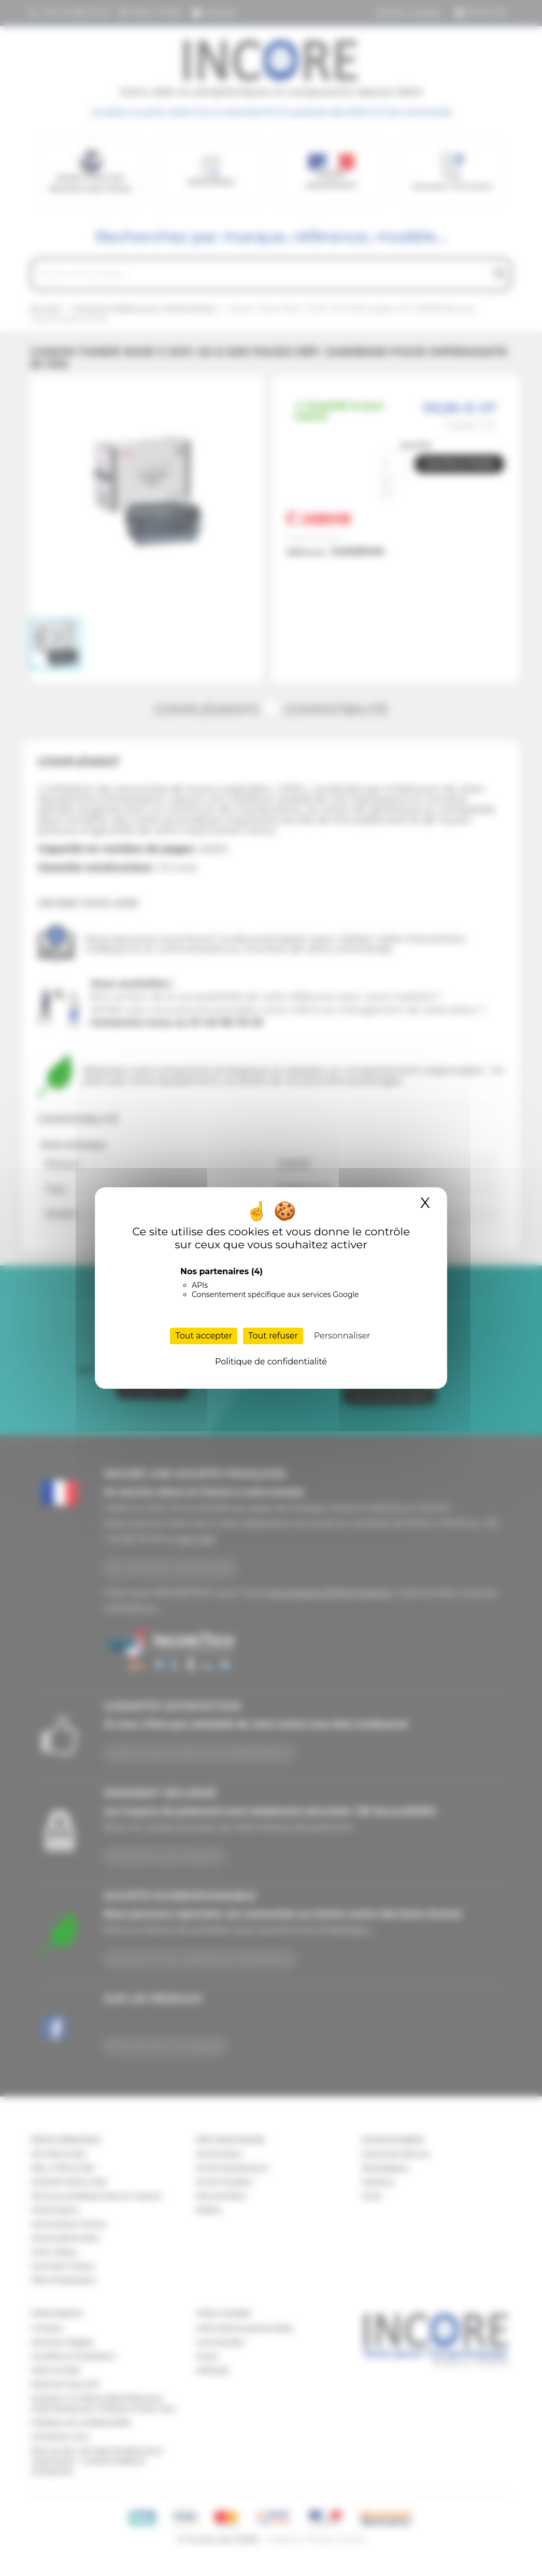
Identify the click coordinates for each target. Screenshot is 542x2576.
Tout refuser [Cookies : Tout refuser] (273, 1336)
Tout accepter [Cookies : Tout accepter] (203, 1336)
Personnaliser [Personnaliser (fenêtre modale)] (342, 1336)
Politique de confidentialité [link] (271, 1362)
